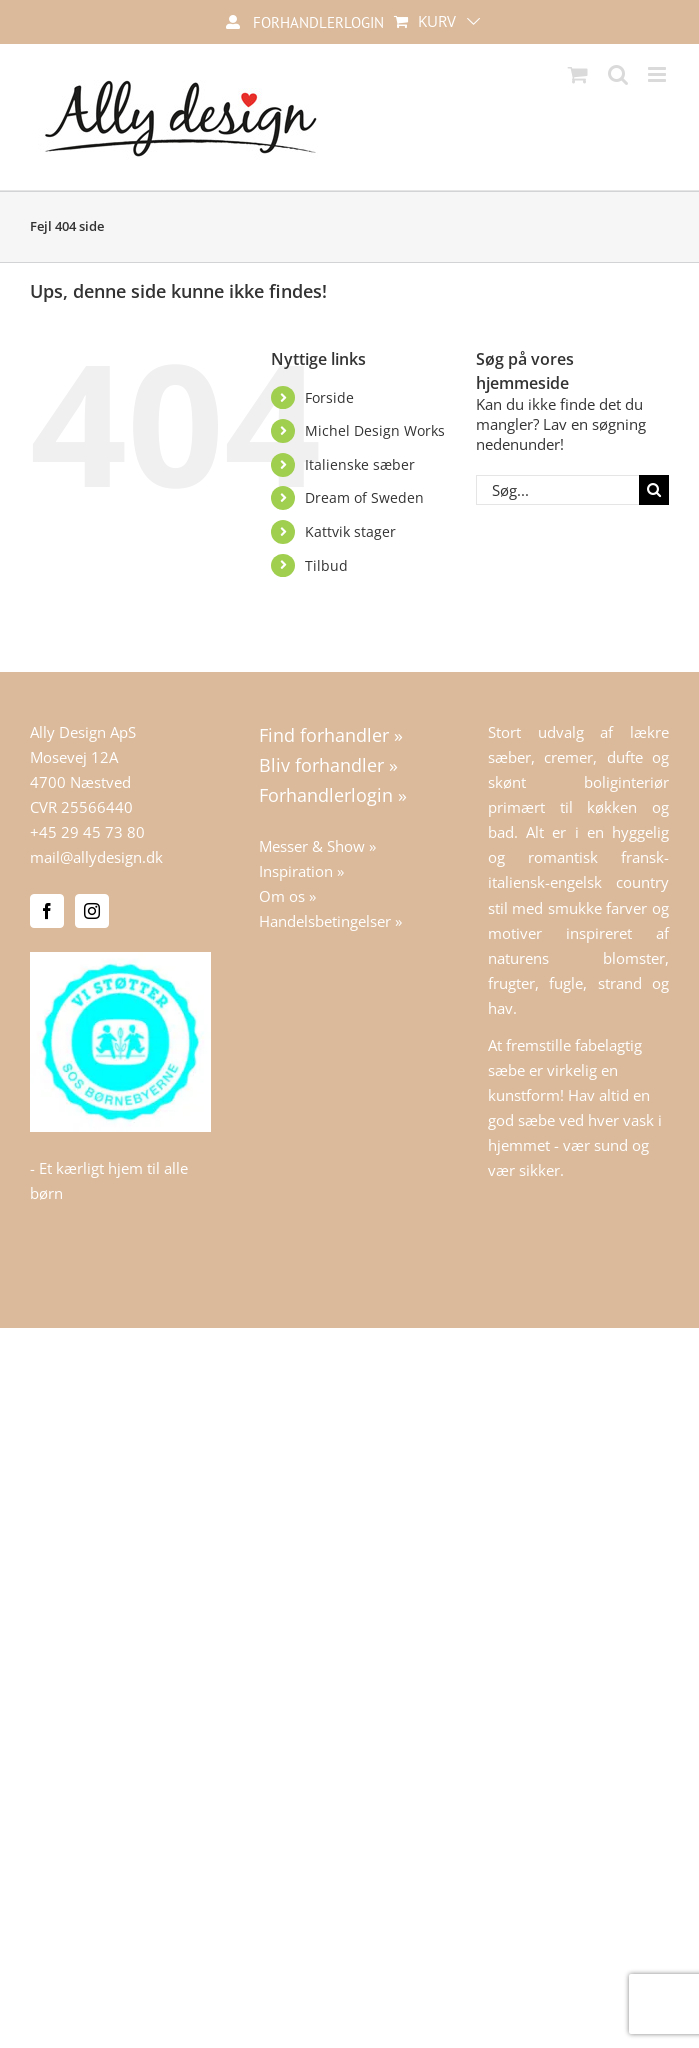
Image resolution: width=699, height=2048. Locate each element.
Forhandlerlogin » (333, 795)
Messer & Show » (317, 846)
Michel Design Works (375, 430)
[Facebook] (47, 911)
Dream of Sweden (364, 497)
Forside (329, 397)
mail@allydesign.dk (96, 857)
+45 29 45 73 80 (87, 832)
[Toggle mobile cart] (578, 74)
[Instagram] (92, 911)
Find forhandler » (331, 735)
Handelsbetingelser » (330, 921)
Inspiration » (301, 871)
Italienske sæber (360, 464)
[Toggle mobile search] (618, 74)
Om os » (287, 896)
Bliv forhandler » (328, 765)
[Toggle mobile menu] (658, 74)
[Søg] (654, 490)
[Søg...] (557, 490)
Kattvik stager (350, 531)
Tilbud (326, 565)
